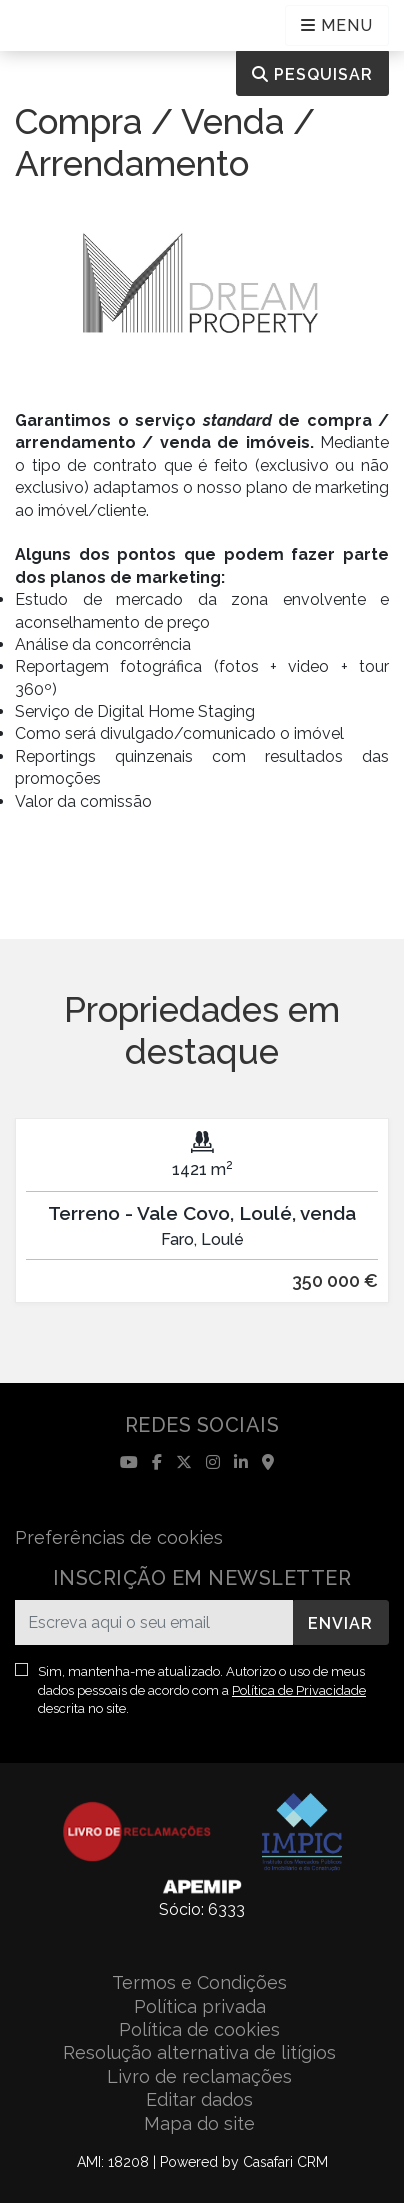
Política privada (200, 2006)
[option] (202, 1225)
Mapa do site (199, 2123)
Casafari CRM (285, 2162)
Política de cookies (199, 2029)
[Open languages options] (337, 25)
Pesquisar (312, 74)
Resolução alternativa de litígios (199, 2052)
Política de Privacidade (299, 1690)
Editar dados (199, 2099)
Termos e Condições (199, 1982)
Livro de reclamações (199, 2076)
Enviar (340, 1623)
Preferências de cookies (119, 1537)
